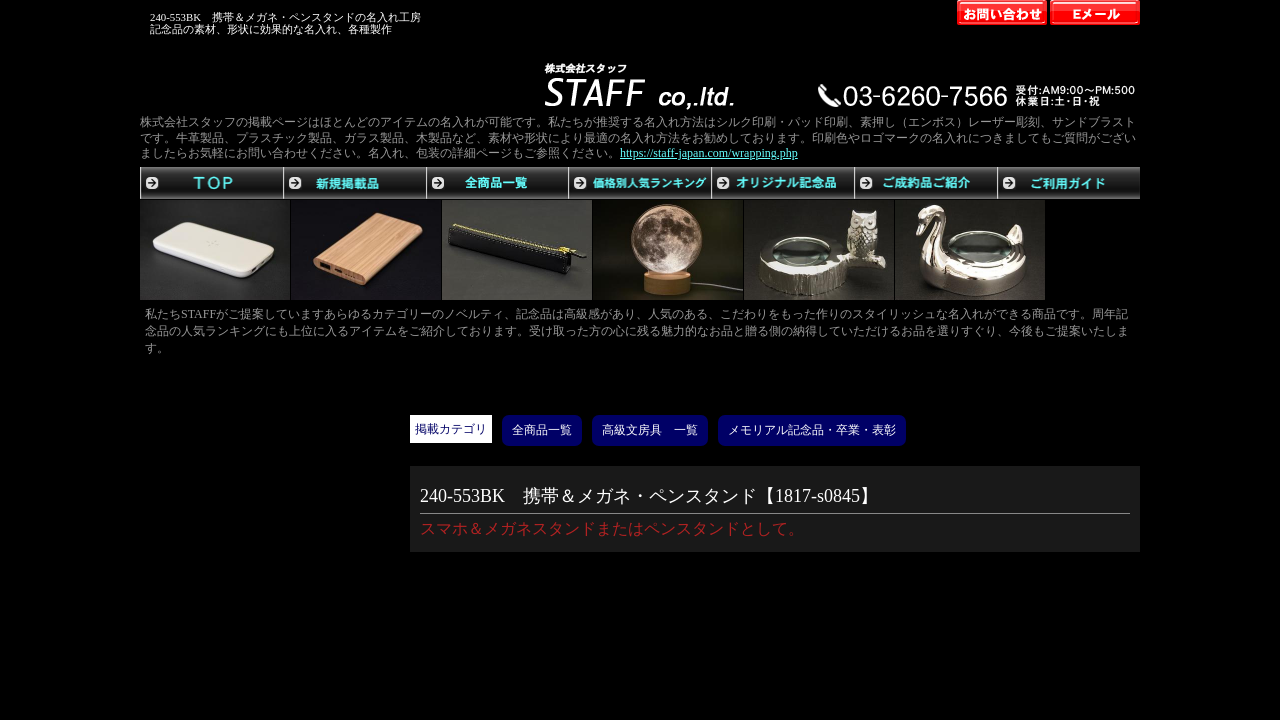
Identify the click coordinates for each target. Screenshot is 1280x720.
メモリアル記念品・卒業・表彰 (812, 430)
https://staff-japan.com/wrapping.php (709, 153)
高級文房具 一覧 (650, 430)
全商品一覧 (542, 430)
